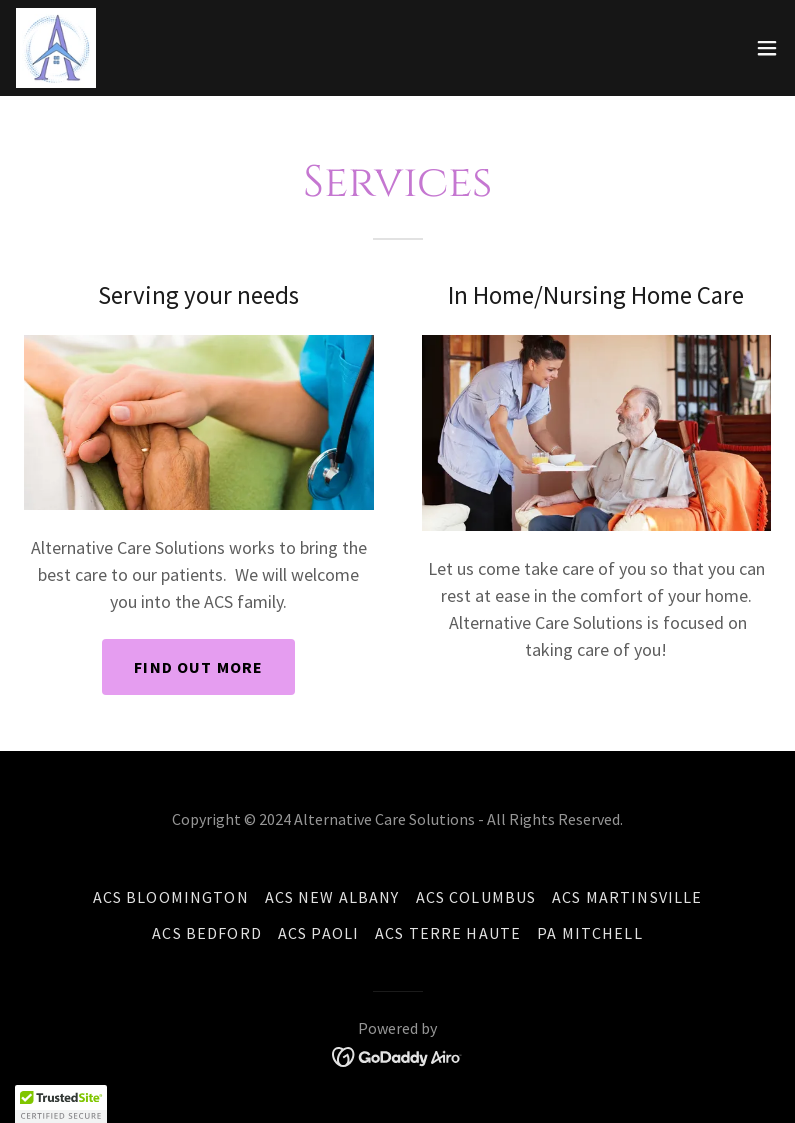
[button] (767, 48)
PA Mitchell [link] (590, 933)
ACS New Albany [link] (332, 897)
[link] (56, 48)
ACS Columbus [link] (476, 897)
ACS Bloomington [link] (171, 897)
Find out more (198, 667)
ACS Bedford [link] (207, 933)
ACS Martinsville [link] (627, 897)
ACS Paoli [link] (318, 933)
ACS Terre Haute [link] (448, 933)
